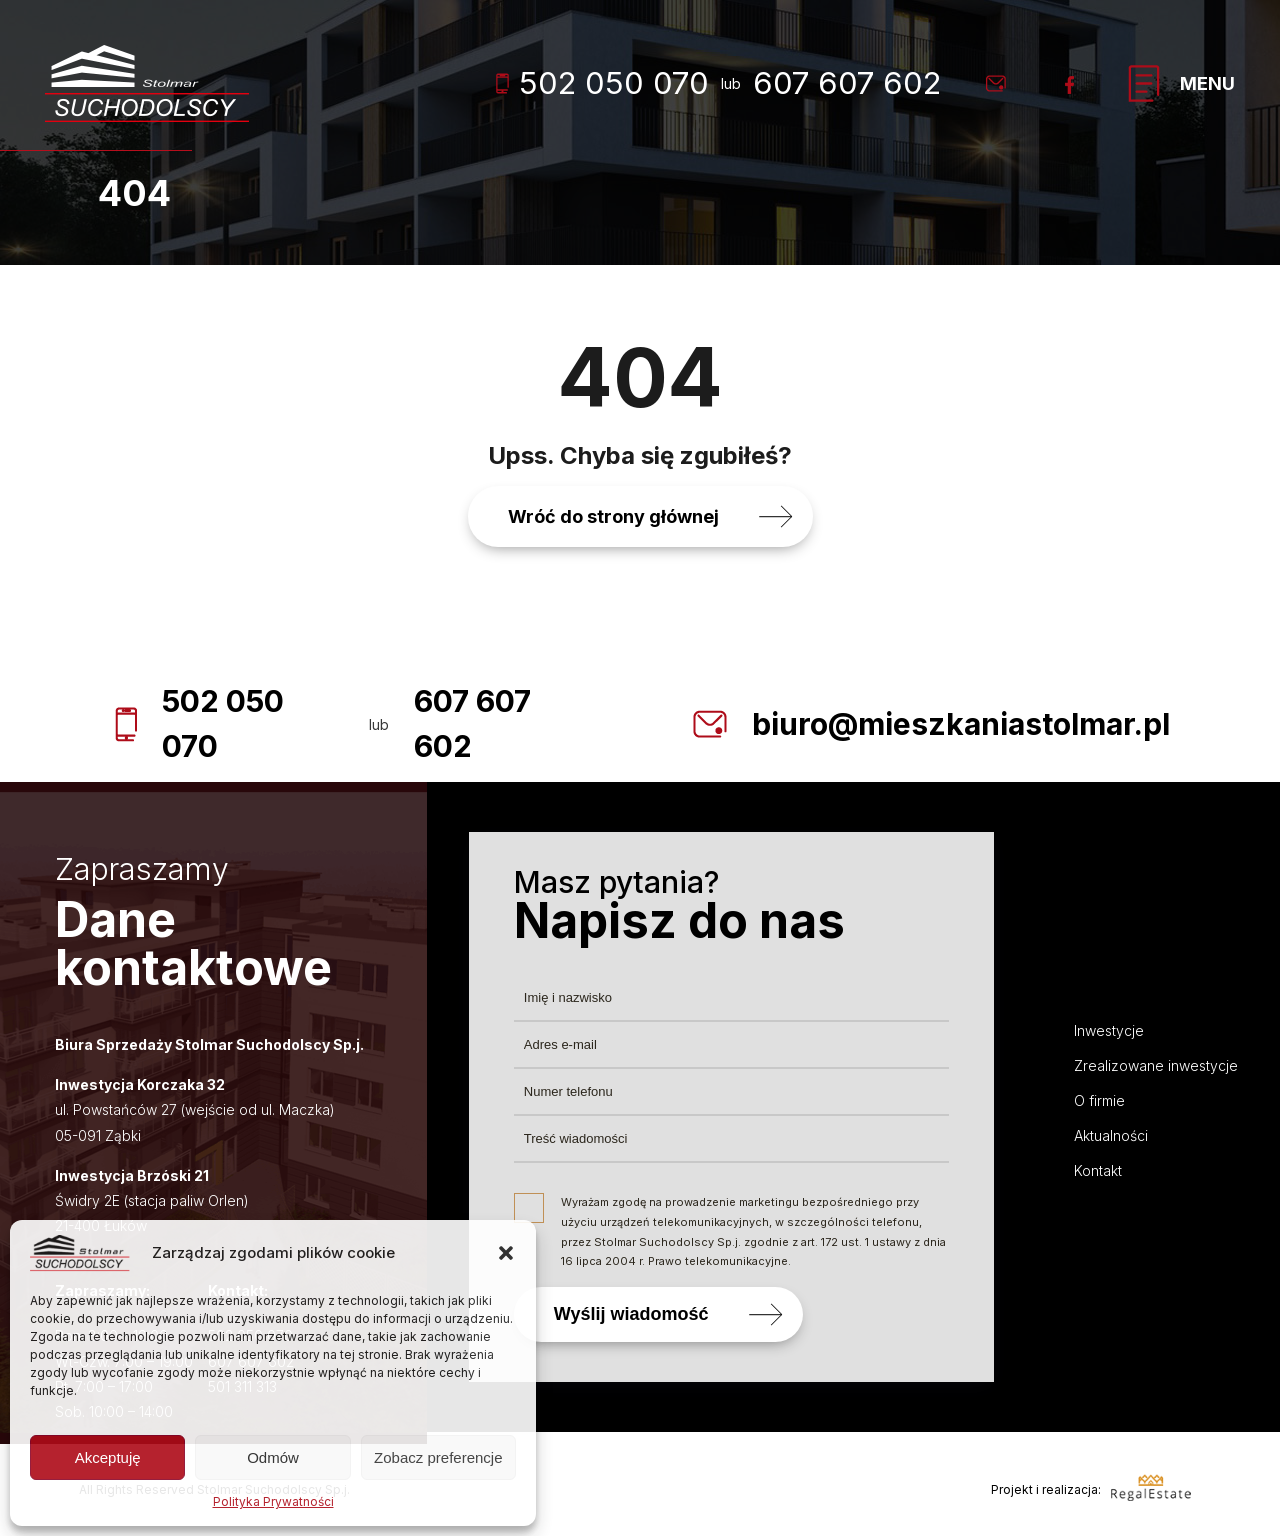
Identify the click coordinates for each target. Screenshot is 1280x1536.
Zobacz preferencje (438, 1457)
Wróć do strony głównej (613, 516)
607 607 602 (847, 82)
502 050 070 (602, 82)
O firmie (1099, 1100)
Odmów (273, 1457)
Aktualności (1111, 1135)
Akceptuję (108, 1457)
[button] (506, 1253)
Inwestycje (1109, 1030)
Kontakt (1098, 1170)
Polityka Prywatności (273, 1501)
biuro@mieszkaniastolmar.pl (961, 724)
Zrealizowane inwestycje (1156, 1065)
